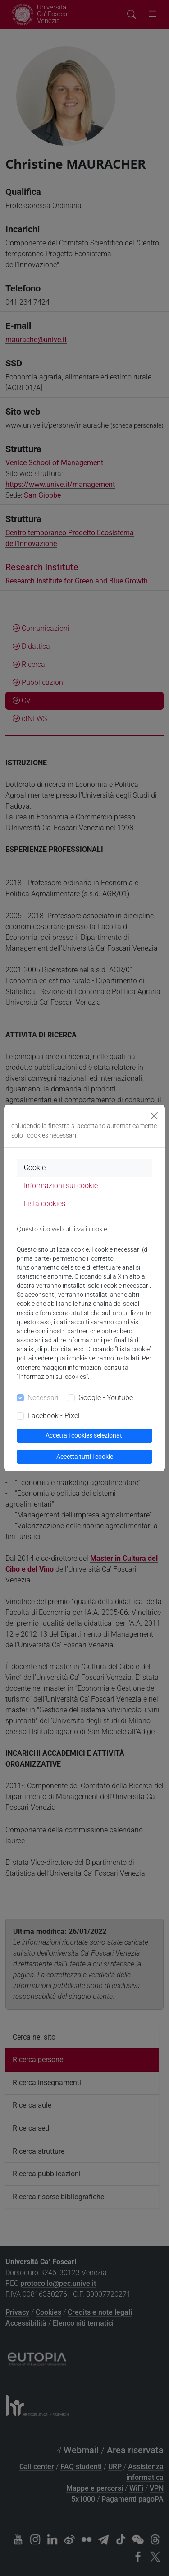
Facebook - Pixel (53, 1415)
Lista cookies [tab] (44, 1203)
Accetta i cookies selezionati (84, 1435)
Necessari (43, 1397)
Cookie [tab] (35, 1167)
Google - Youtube (105, 1397)
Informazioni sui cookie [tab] (61, 1185)
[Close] (154, 1116)
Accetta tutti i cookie (84, 1456)
